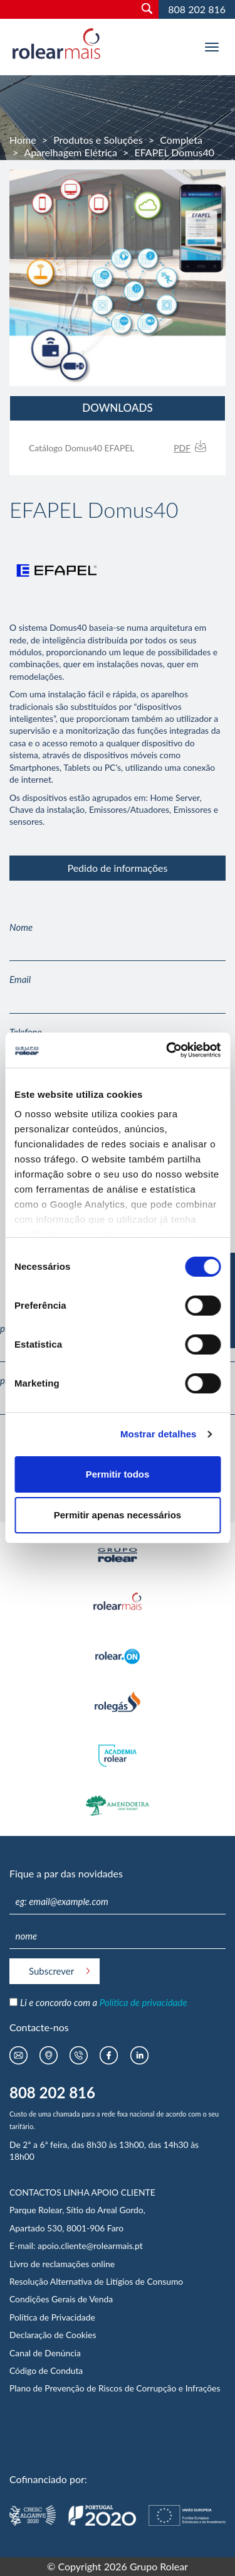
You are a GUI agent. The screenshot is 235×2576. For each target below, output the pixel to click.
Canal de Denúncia (45, 2353)
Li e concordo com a (103, 2002)
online (103, 2263)
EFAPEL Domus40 (174, 152)
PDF (182, 448)
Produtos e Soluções (98, 140)
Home (22, 140)
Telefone (25, 1032)
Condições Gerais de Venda (61, 2299)
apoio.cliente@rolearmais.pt (90, 2245)
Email (20, 979)
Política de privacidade (143, 2002)
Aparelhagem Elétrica (70, 152)
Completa (181, 140)
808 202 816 (197, 9)
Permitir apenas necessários (117, 1515)
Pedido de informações (117, 868)
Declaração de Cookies (52, 2334)
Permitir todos (118, 1474)
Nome (21, 927)
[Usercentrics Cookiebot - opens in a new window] (167, 1050)
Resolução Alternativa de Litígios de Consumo (96, 2281)
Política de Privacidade (52, 2317)
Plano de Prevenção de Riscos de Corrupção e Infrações (114, 2388)
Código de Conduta (46, 2370)
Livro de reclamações (50, 2263)
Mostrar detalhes (158, 1434)
